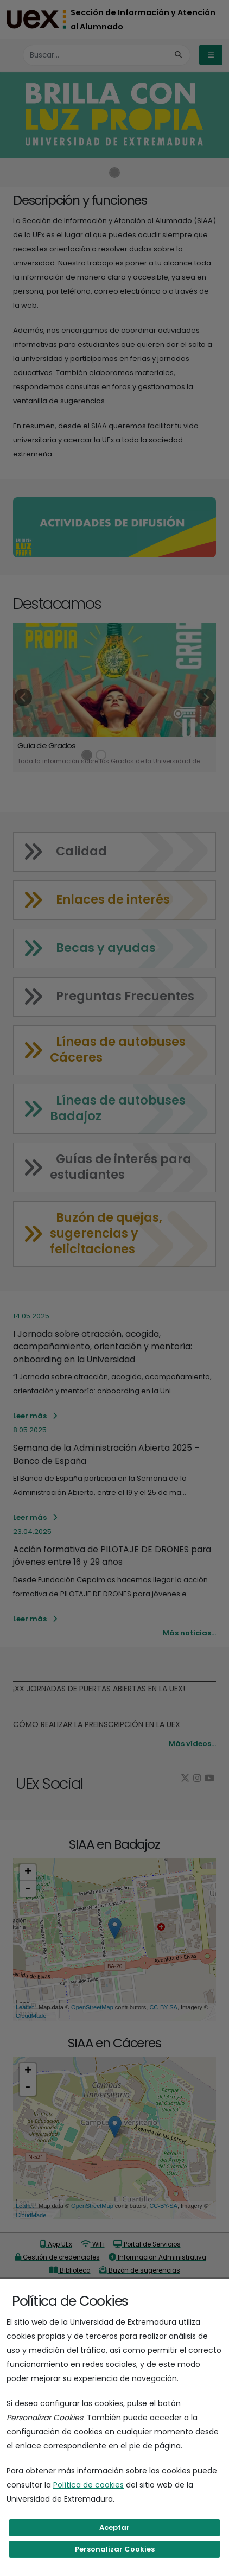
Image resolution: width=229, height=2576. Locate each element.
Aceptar (114, 2527)
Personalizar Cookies (115, 2549)
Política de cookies (88, 2484)
